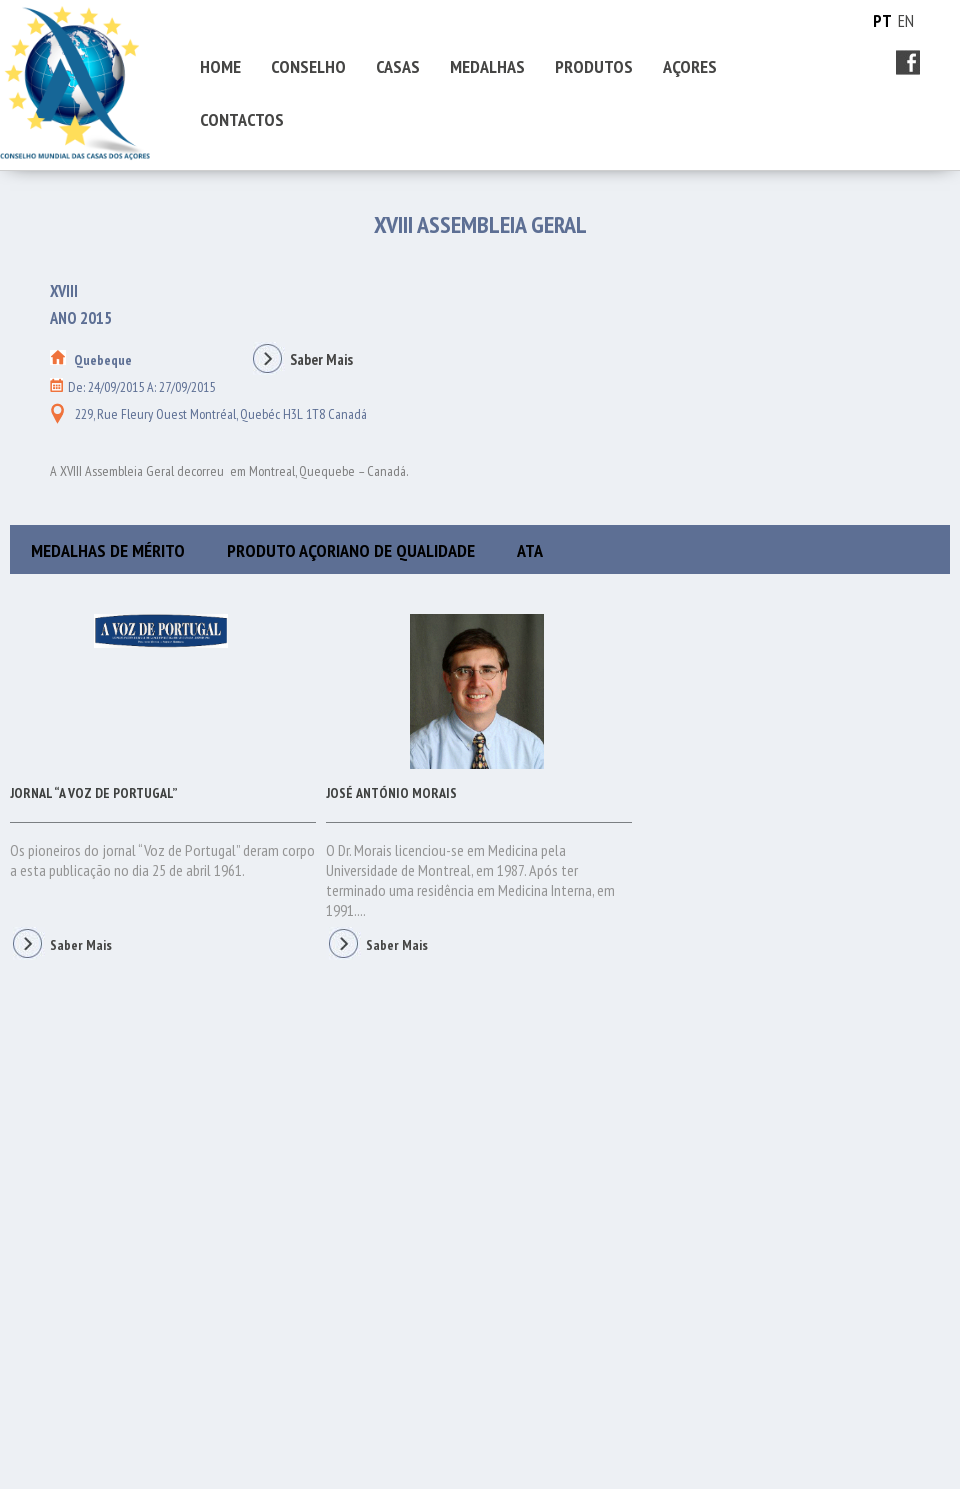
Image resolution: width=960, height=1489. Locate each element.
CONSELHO (308, 66)
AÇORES (690, 66)
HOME (220, 66)
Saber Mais (301, 359)
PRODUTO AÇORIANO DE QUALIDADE (351, 550)
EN (906, 21)
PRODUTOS (594, 66)
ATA (530, 550)
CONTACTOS (242, 119)
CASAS (398, 66)
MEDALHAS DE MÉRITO (108, 550)
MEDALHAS (487, 66)
